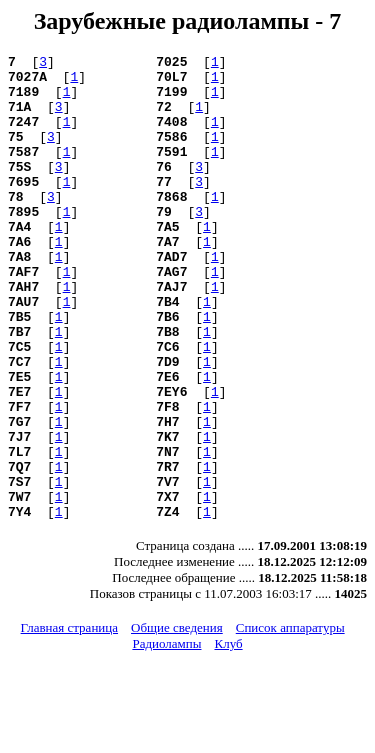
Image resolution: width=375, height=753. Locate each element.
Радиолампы (166, 736)
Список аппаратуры (290, 720)
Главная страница (69, 720)
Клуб (228, 736)
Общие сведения (177, 720)
